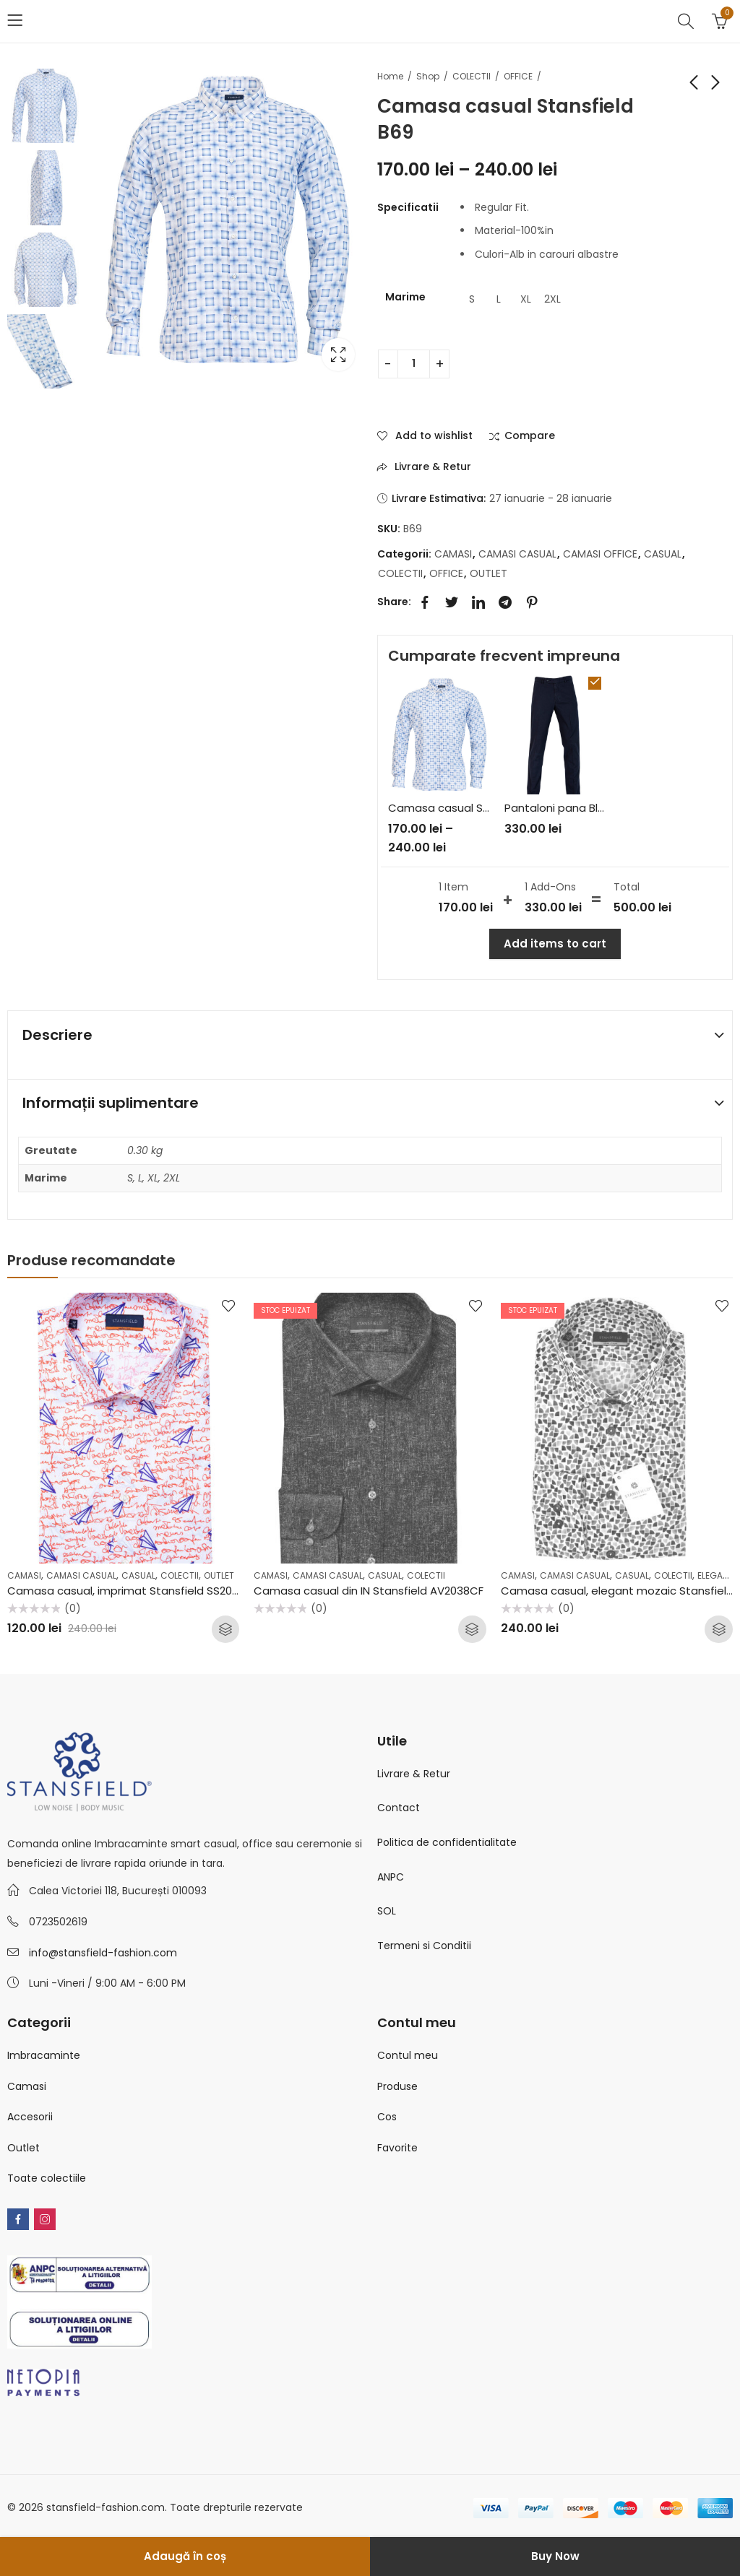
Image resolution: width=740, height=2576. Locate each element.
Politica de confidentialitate (447, 1842)
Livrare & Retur (413, 1773)
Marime (405, 297)
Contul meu (407, 2055)
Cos (387, 2116)
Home (390, 76)
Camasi (26, 2086)
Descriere (57, 1035)
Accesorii (30, 2116)
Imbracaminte (43, 2055)
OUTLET (488, 573)
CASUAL (662, 554)
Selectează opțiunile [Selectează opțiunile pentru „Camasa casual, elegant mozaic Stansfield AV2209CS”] (719, 1629)
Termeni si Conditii (424, 1945)
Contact (398, 1807)
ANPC (390, 1877)
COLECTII (471, 76)
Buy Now (555, 2556)
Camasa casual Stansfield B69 (470, 807)
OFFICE (518, 76)
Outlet (23, 2148)
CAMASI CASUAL (517, 554)
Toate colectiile (46, 2178)
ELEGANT (715, 1575)
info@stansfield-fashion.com (103, 1953)
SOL (386, 1911)
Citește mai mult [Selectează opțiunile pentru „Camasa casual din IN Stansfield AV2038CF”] (472, 1629)
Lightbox (338, 354)
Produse (397, 2086)
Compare (529, 436)
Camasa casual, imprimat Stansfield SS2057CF (133, 1590)
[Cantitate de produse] (413, 364)
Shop (427, 76)
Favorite (397, 2148)
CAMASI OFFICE (600, 554)
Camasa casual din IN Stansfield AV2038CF (368, 1590)
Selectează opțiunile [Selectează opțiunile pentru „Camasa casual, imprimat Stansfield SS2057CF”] (225, 1629)
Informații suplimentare (110, 1103)
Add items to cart (555, 943)
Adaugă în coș (185, 2556)
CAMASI (453, 554)
